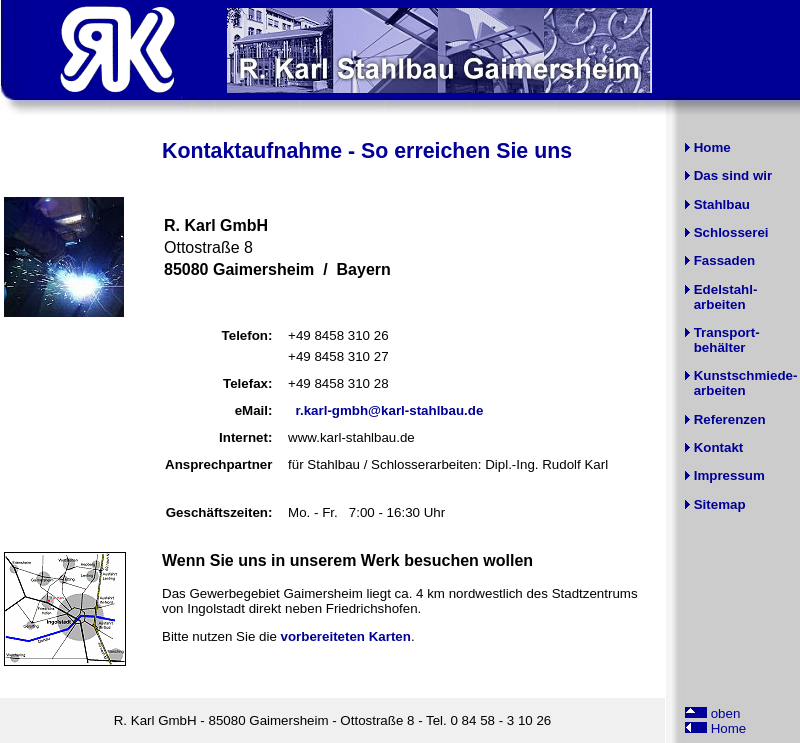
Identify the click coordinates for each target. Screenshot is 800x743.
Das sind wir (733, 175)
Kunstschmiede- (746, 375)
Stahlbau (722, 204)
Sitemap (720, 504)
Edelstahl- (726, 289)
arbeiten (720, 304)
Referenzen (730, 419)
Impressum (729, 475)
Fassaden (725, 260)
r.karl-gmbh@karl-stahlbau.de (390, 410)
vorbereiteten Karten (346, 636)
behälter (720, 347)
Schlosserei (731, 232)
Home (712, 147)
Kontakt (719, 447)
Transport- (727, 332)
